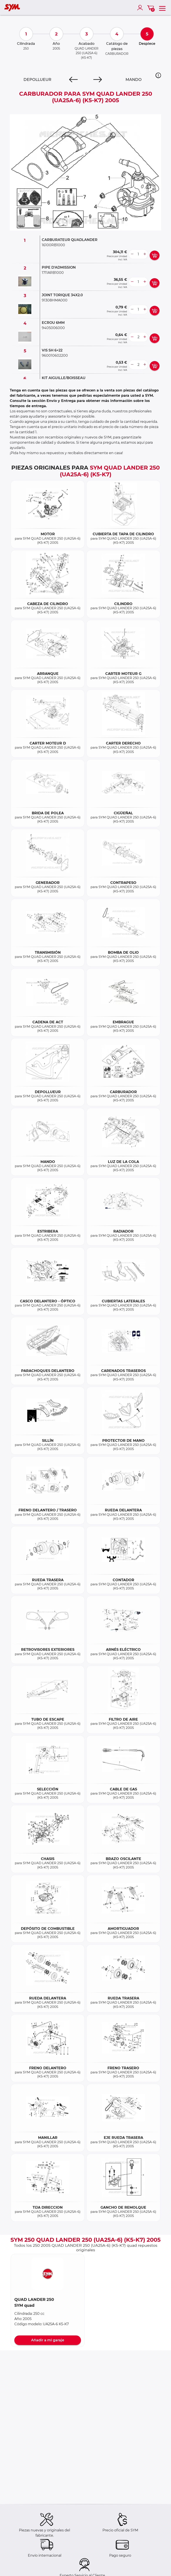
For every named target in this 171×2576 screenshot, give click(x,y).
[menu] (162, 8)
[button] (158, 75)
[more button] (144, 254)
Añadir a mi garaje (47, 2340)
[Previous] (73, 79)
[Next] (98, 79)
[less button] (132, 254)
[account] (141, 7)
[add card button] (154, 255)
